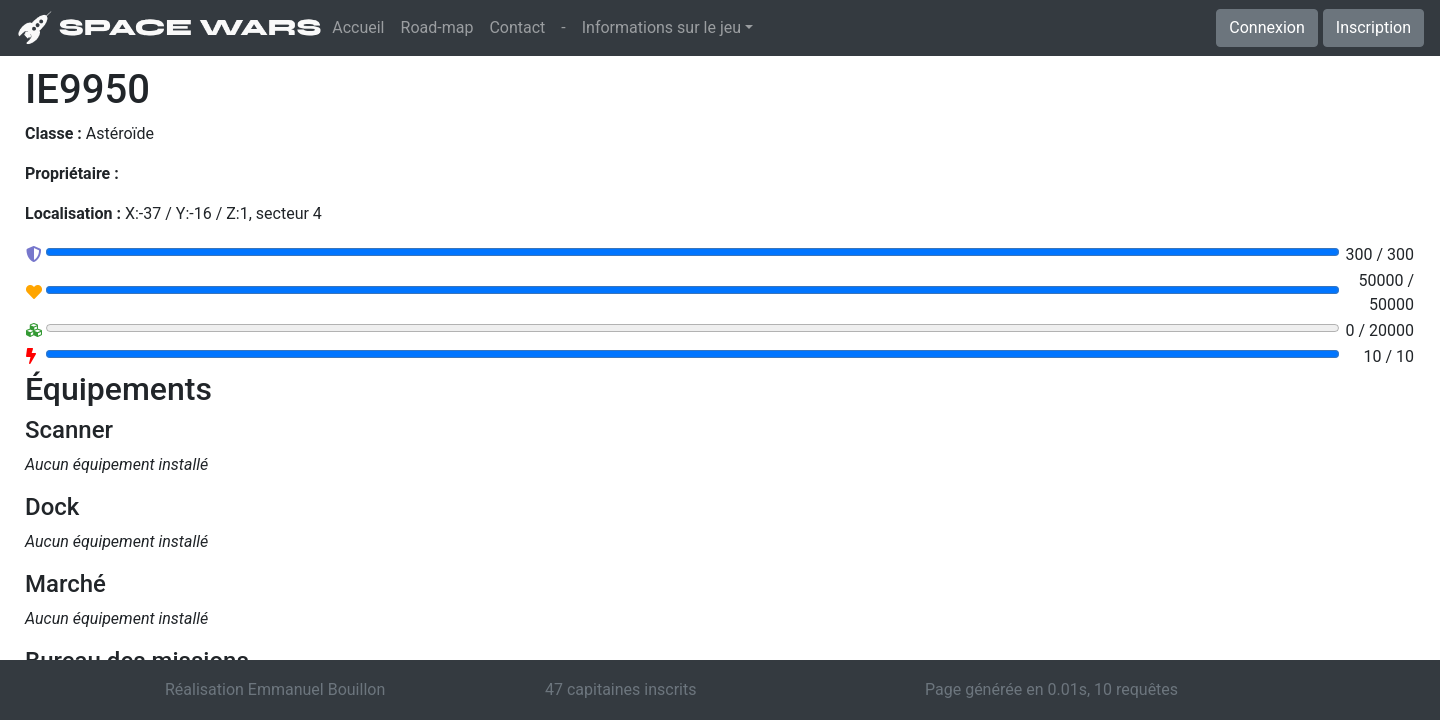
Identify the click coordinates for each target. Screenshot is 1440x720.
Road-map (437, 27)
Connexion (1266, 27)
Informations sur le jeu (661, 27)
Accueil (362, 26)
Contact (517, 27)
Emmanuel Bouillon (316, 689)
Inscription (1373, 27)
